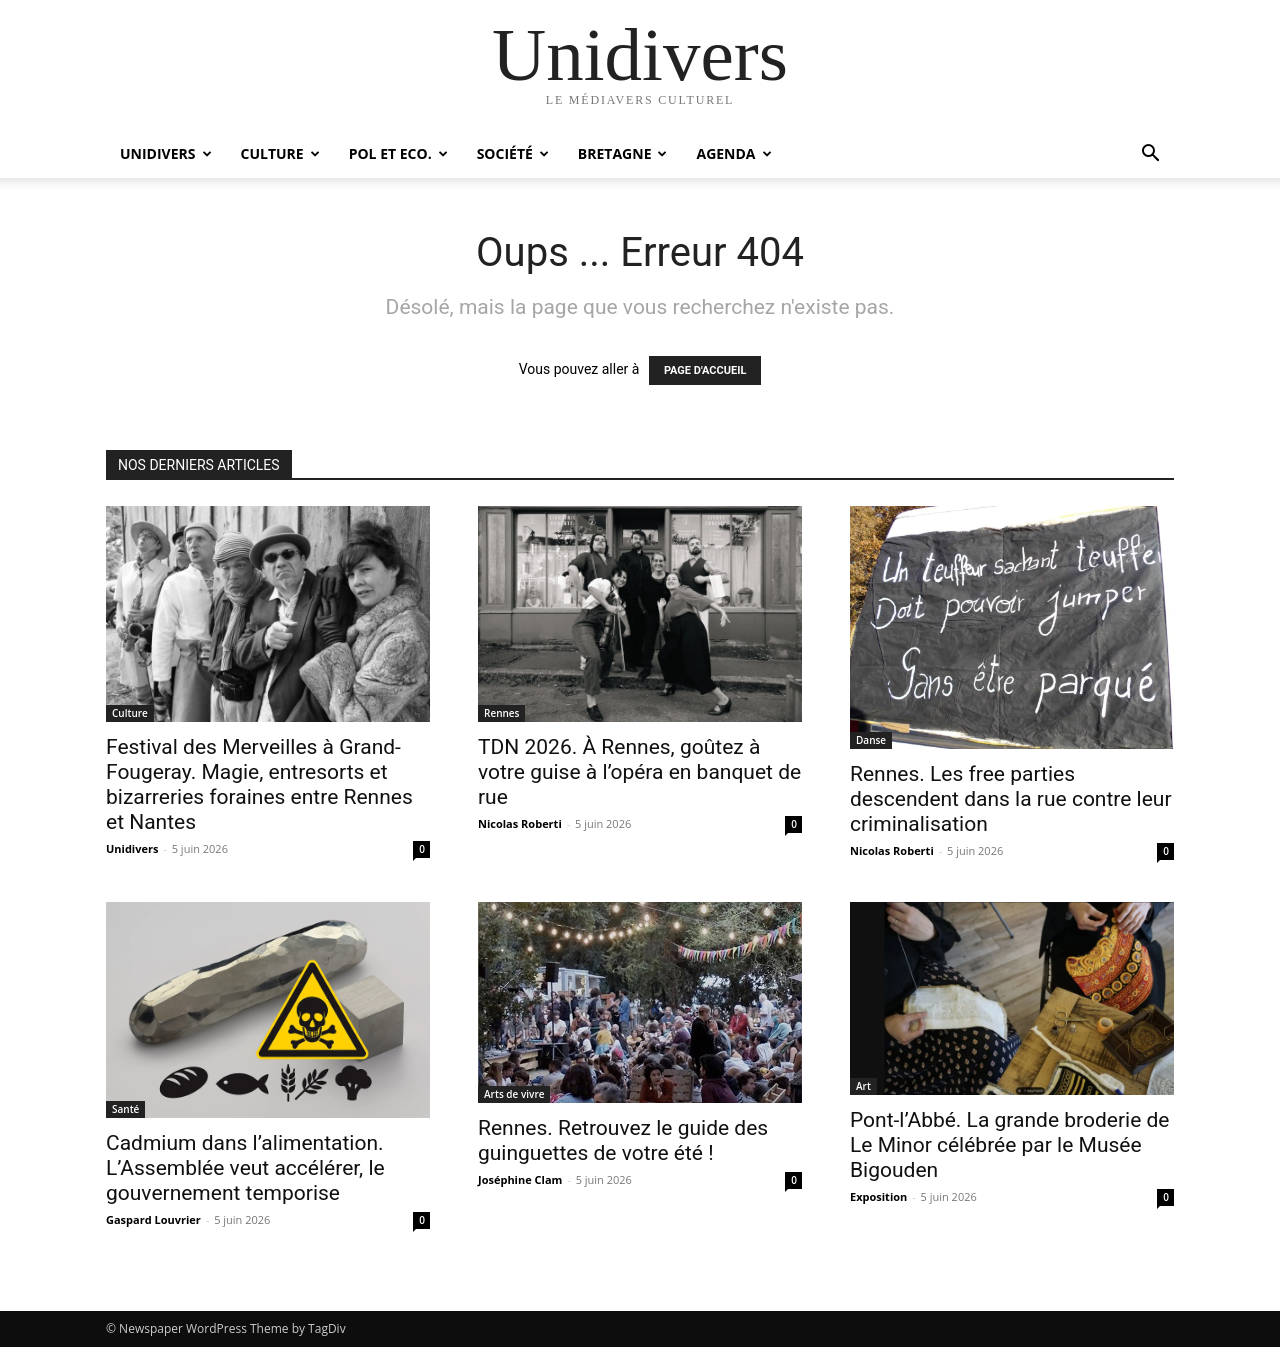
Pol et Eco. (398, 153)
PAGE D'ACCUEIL (705, 370)
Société (513, 153)
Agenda (733, 153)
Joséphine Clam (520, 1179)
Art (863, 1086)
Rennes (501, 713)
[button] (1150, 155)
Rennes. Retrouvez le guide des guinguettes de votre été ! (623, 1140)
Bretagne (623, 153)
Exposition (878, 1196)
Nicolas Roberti (520, 823)
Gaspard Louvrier (153, 1219)
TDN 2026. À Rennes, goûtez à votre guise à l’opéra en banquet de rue (639, 772)
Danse (871, 740)
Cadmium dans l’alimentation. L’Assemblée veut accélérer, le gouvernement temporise (245, 1168)
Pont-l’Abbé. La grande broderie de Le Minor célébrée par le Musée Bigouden (1009, 1145)
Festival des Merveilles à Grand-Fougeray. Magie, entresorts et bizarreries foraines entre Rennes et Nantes (259, 784)
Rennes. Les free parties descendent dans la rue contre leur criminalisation (1011, 799)
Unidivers (166, 153)
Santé (125, 1109)
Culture (280, 153)
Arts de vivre (514, 1094)
